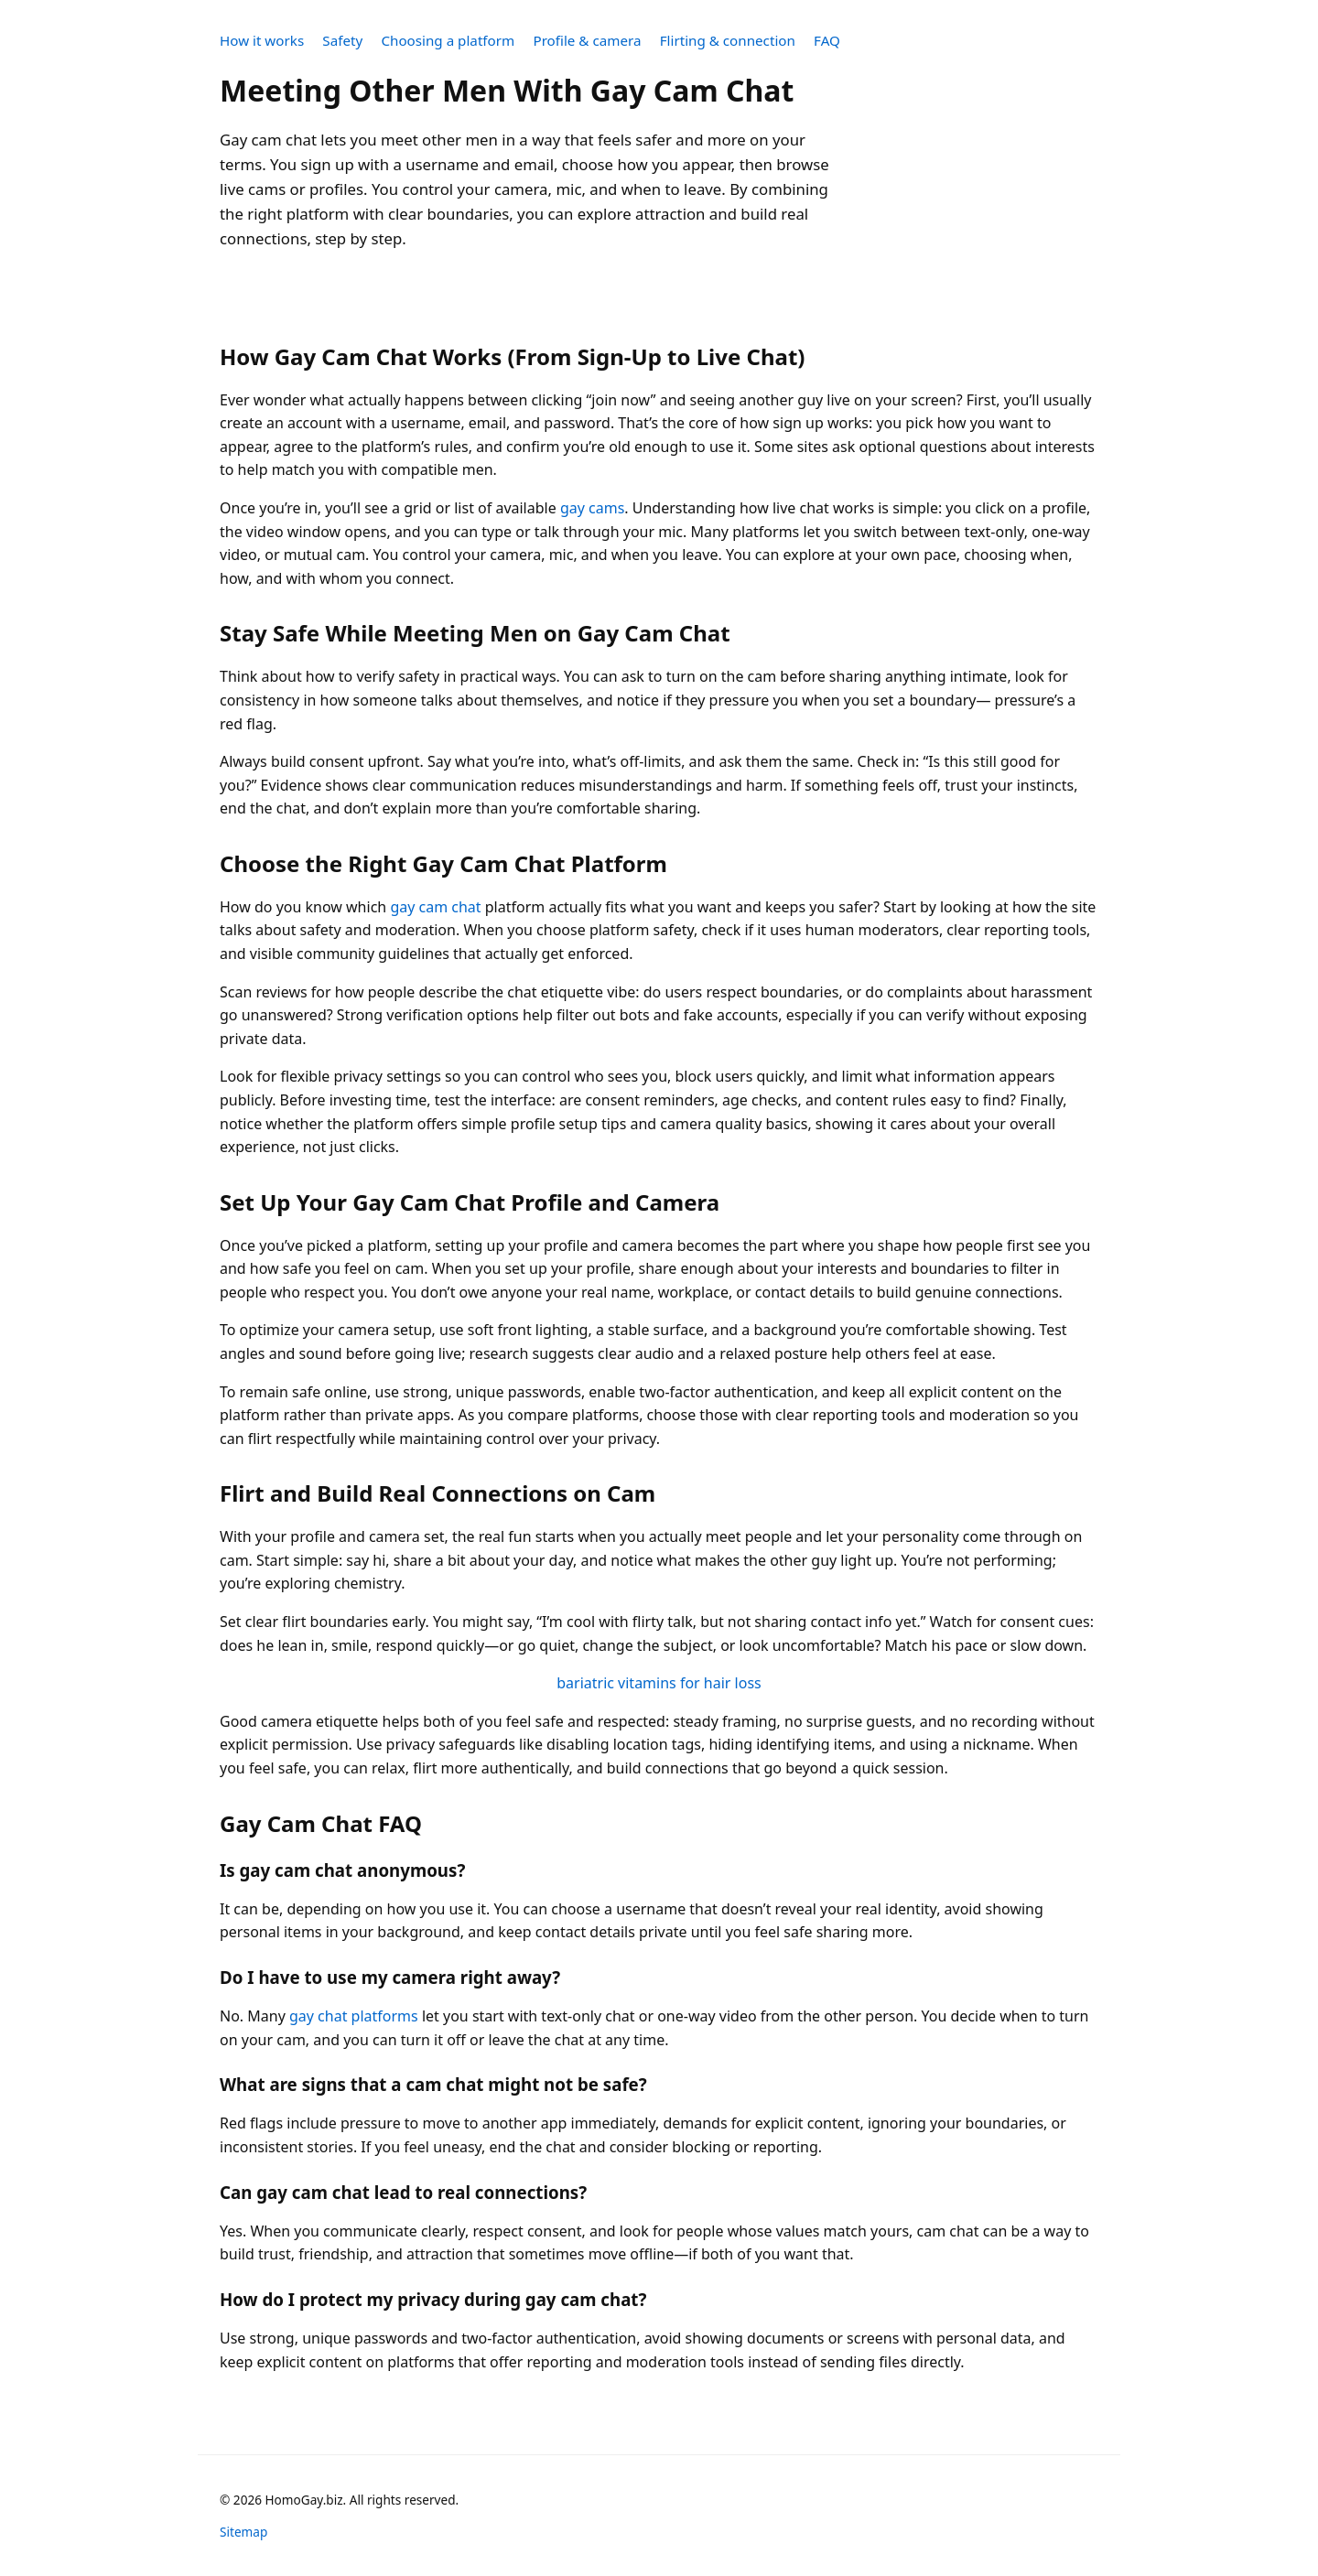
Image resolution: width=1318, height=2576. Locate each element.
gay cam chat (435, 907)
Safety (342, 40)
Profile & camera (587, 40)
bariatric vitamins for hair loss (659, 1683)
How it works (262, 40)
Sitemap (243, 2531)
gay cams (592, 508)
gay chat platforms (353, 2016)
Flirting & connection (727, 40)
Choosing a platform (447, 40)
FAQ (827, 40)
